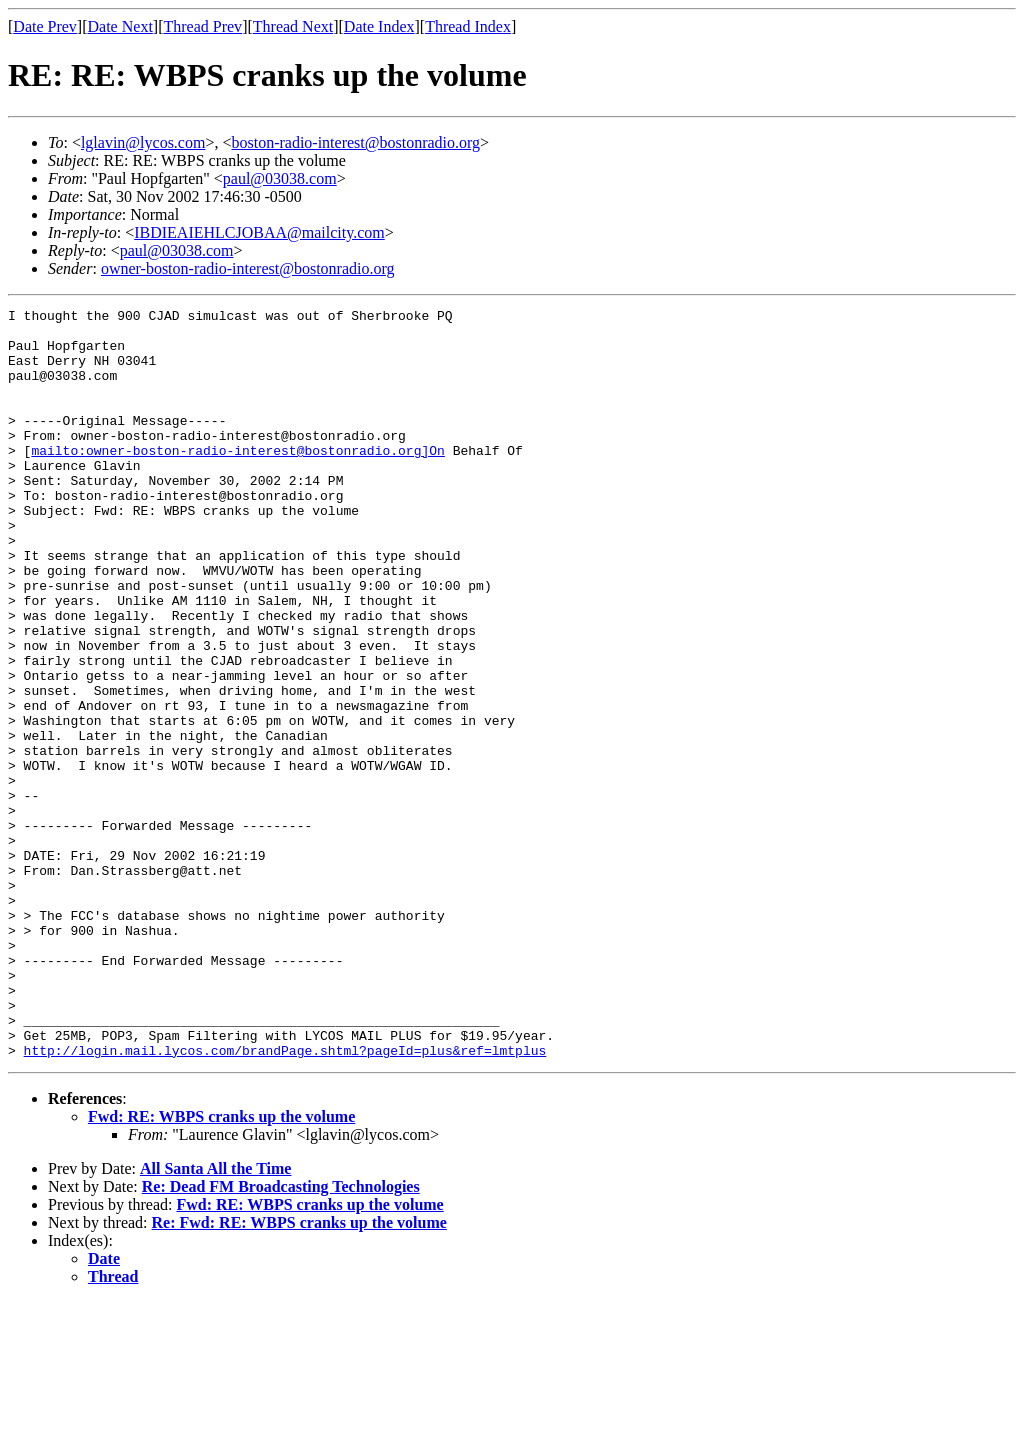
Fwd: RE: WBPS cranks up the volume (221, 1266)
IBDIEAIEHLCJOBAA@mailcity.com (259, 232)
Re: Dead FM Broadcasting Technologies (281, 1336)
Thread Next (293, 26)
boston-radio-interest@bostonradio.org (355, 142)
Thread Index (468, 26)
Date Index (379, 26)
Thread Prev (202, 26)
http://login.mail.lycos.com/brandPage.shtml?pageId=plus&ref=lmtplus (285, 1200)
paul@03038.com (280, 178)
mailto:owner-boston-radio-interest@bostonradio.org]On (237, 480)
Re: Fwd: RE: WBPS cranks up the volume (299, 1372)
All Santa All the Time (215, 1318)
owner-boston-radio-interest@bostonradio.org (248, 268)
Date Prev (45, 26)
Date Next (120, 26)
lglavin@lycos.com (143, 142)
